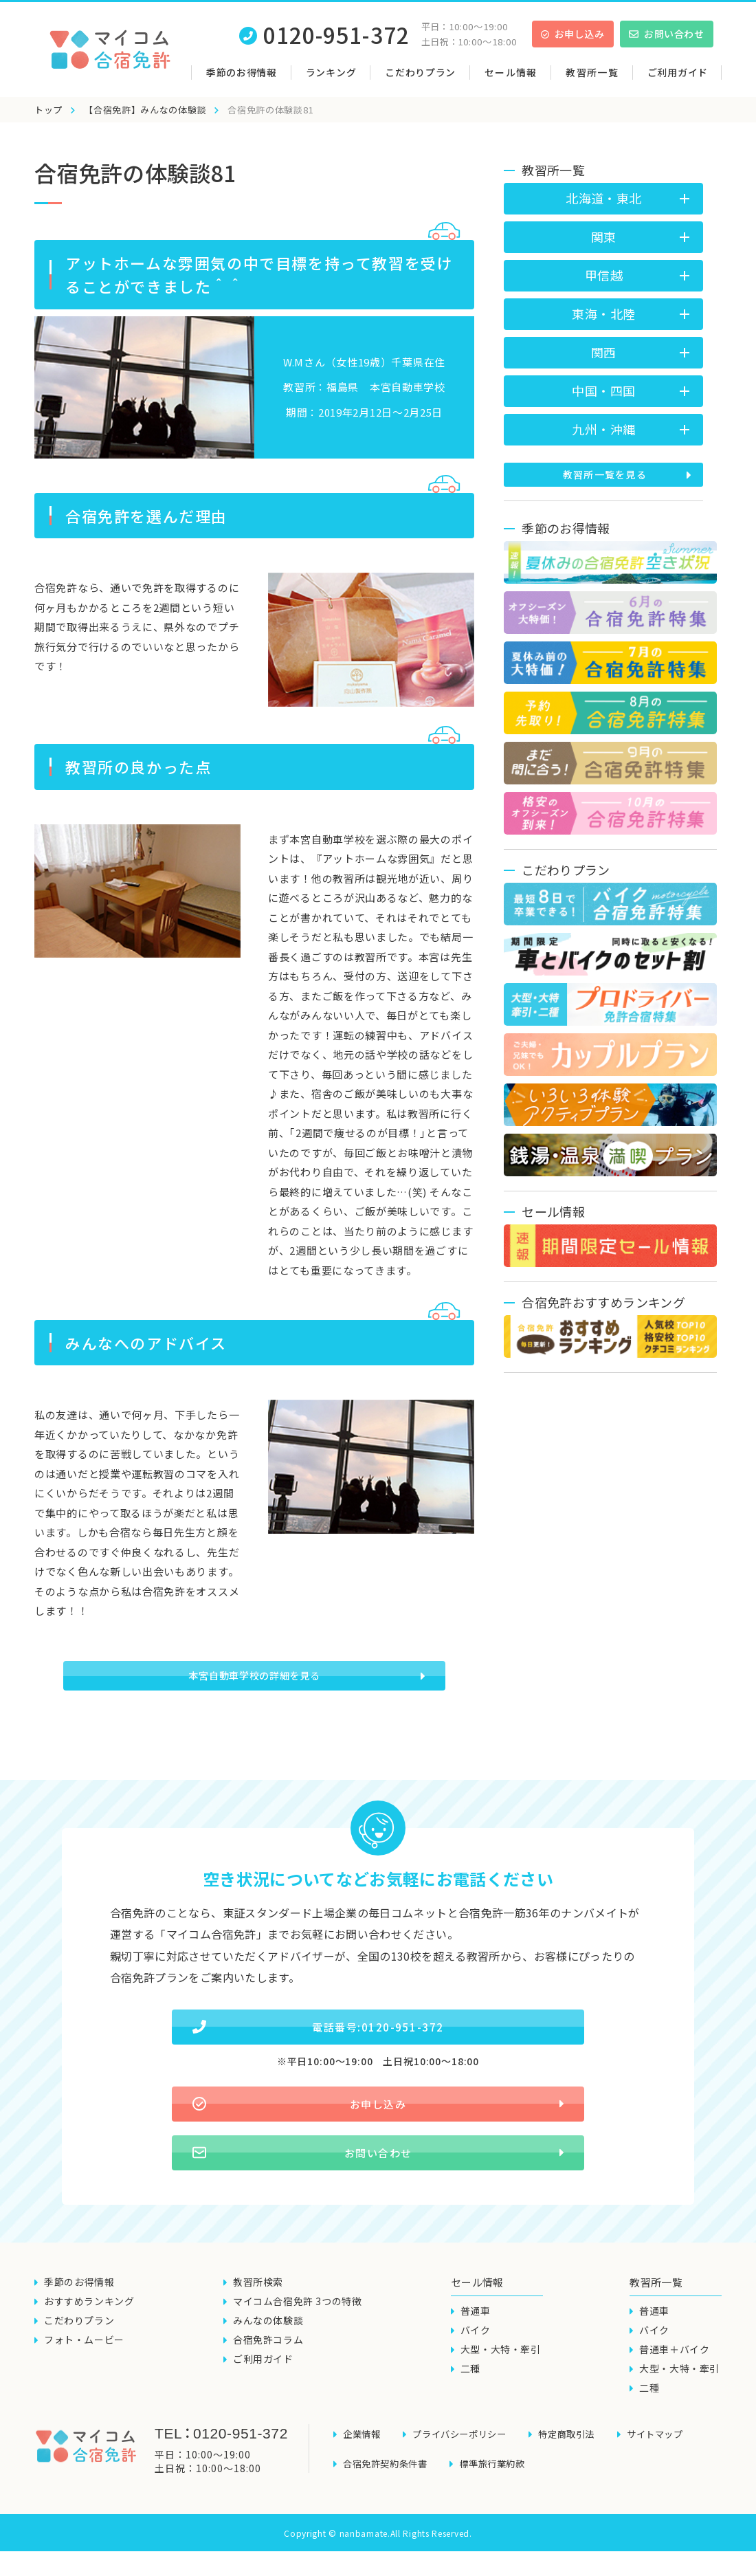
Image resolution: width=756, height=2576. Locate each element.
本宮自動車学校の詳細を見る (254, 1682)
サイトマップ (671, 2467)
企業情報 (363, 2467)
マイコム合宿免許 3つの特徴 (297, 2336)
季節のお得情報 (241, 72)
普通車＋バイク (674, 2384)
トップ (48, 109)
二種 (470, 2403)
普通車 (475, 2346)
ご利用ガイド (677, 72)
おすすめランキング (89, 2336)
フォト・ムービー (84, 2374)
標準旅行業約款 (500, 2491)
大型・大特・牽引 (500, 2384)
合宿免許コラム (268, 2374)
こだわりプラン (420, 72)
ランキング (331, 72)
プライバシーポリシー (465, 2467)
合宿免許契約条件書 (388, 2491)
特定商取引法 (578, 2467)
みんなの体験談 (268, 2355)
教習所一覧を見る (605, 474)
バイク (475, 2365)
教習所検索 (258, 2317)
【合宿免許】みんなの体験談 (145, 109)
